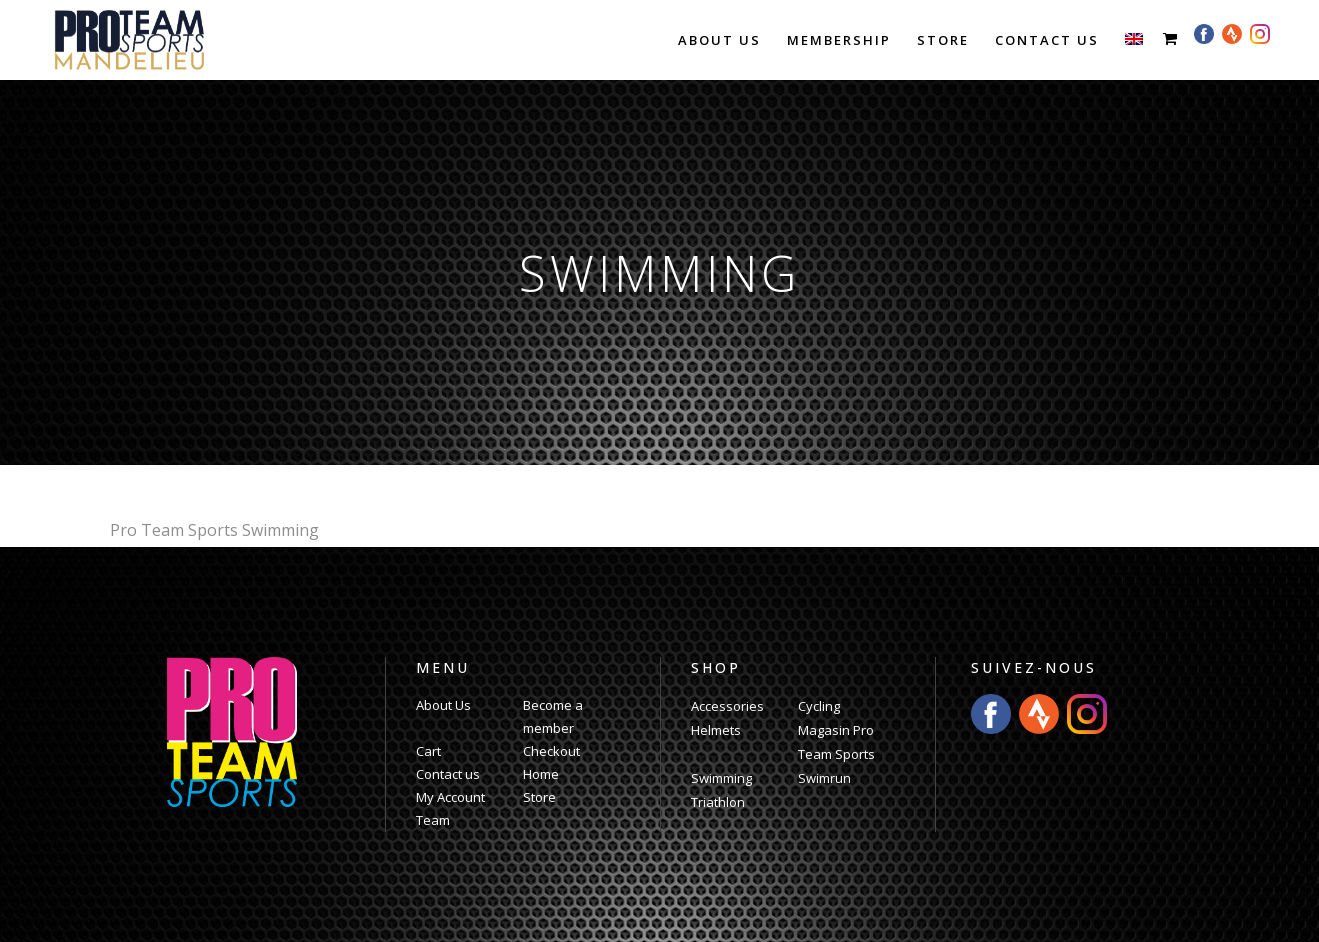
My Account (450, 797)
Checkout (551, 751)
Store (539, 797)
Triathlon (718, 802)
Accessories (727, 706)
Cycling (819, 706)
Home (541, 774)
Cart (428, 751)
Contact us (448, 774)
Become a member (553, 716)
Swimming (721, 778)
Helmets (716, 730)
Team (433, 820)
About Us (443, 705)
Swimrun (824, 778)
